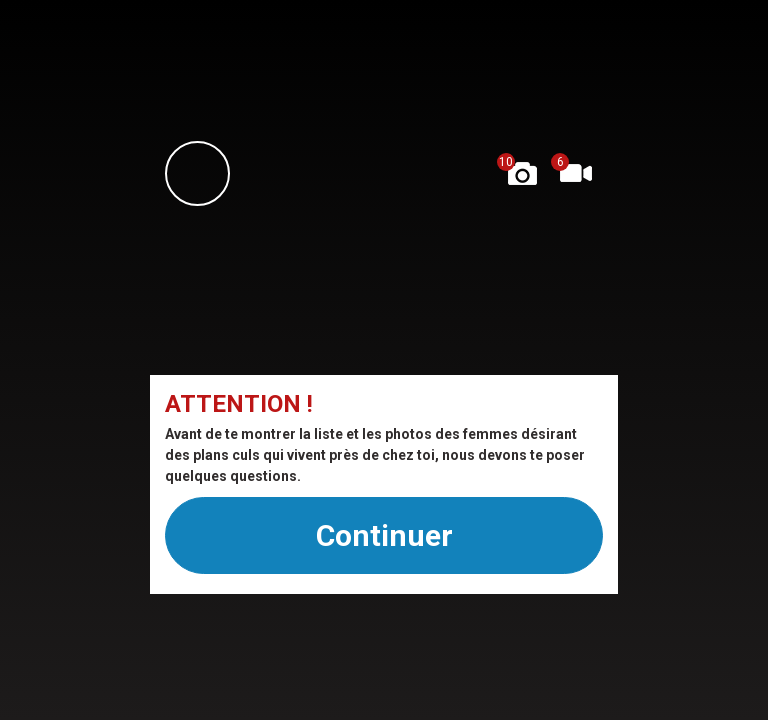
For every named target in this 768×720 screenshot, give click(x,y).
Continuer (384, 535)
